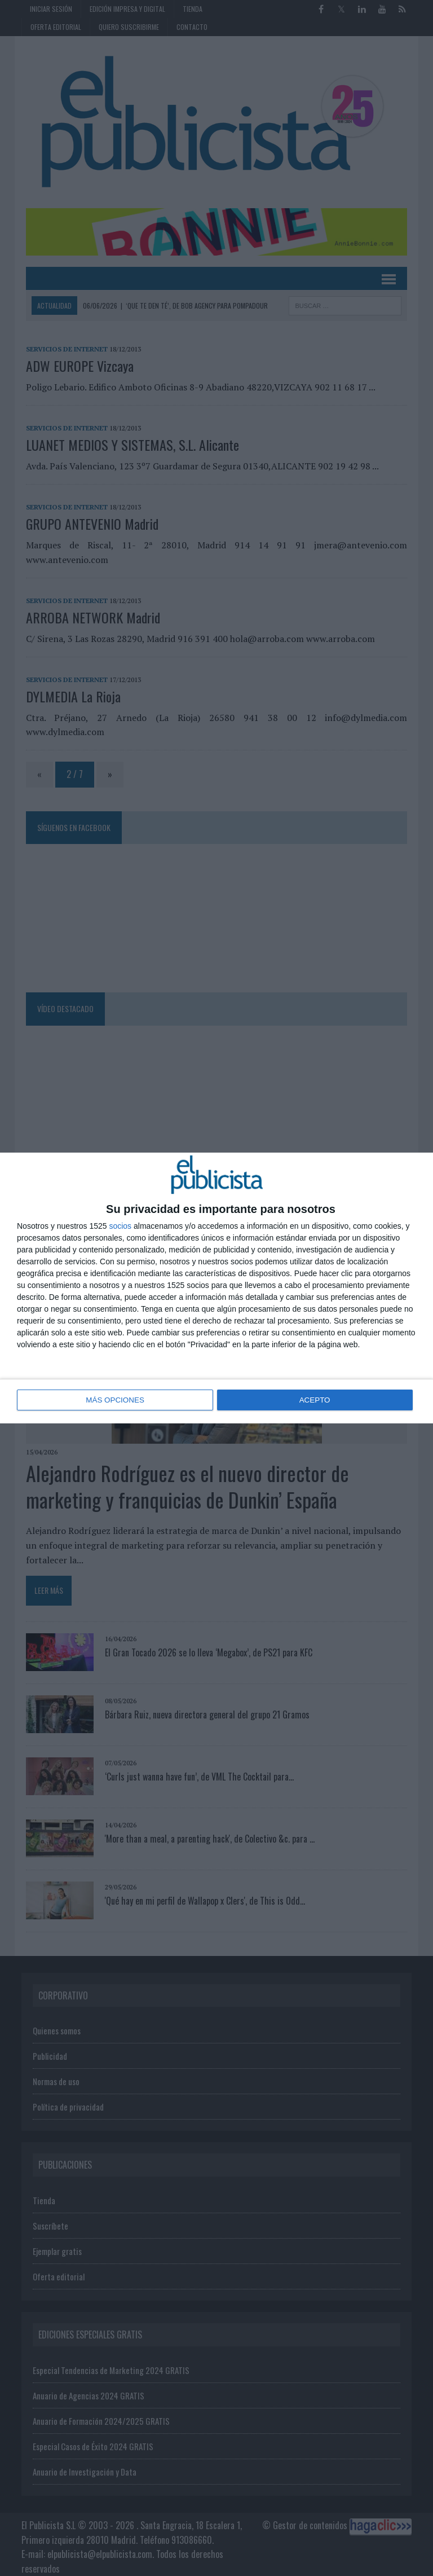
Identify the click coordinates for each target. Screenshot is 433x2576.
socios (120, 1226)
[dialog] (216, 1288)
